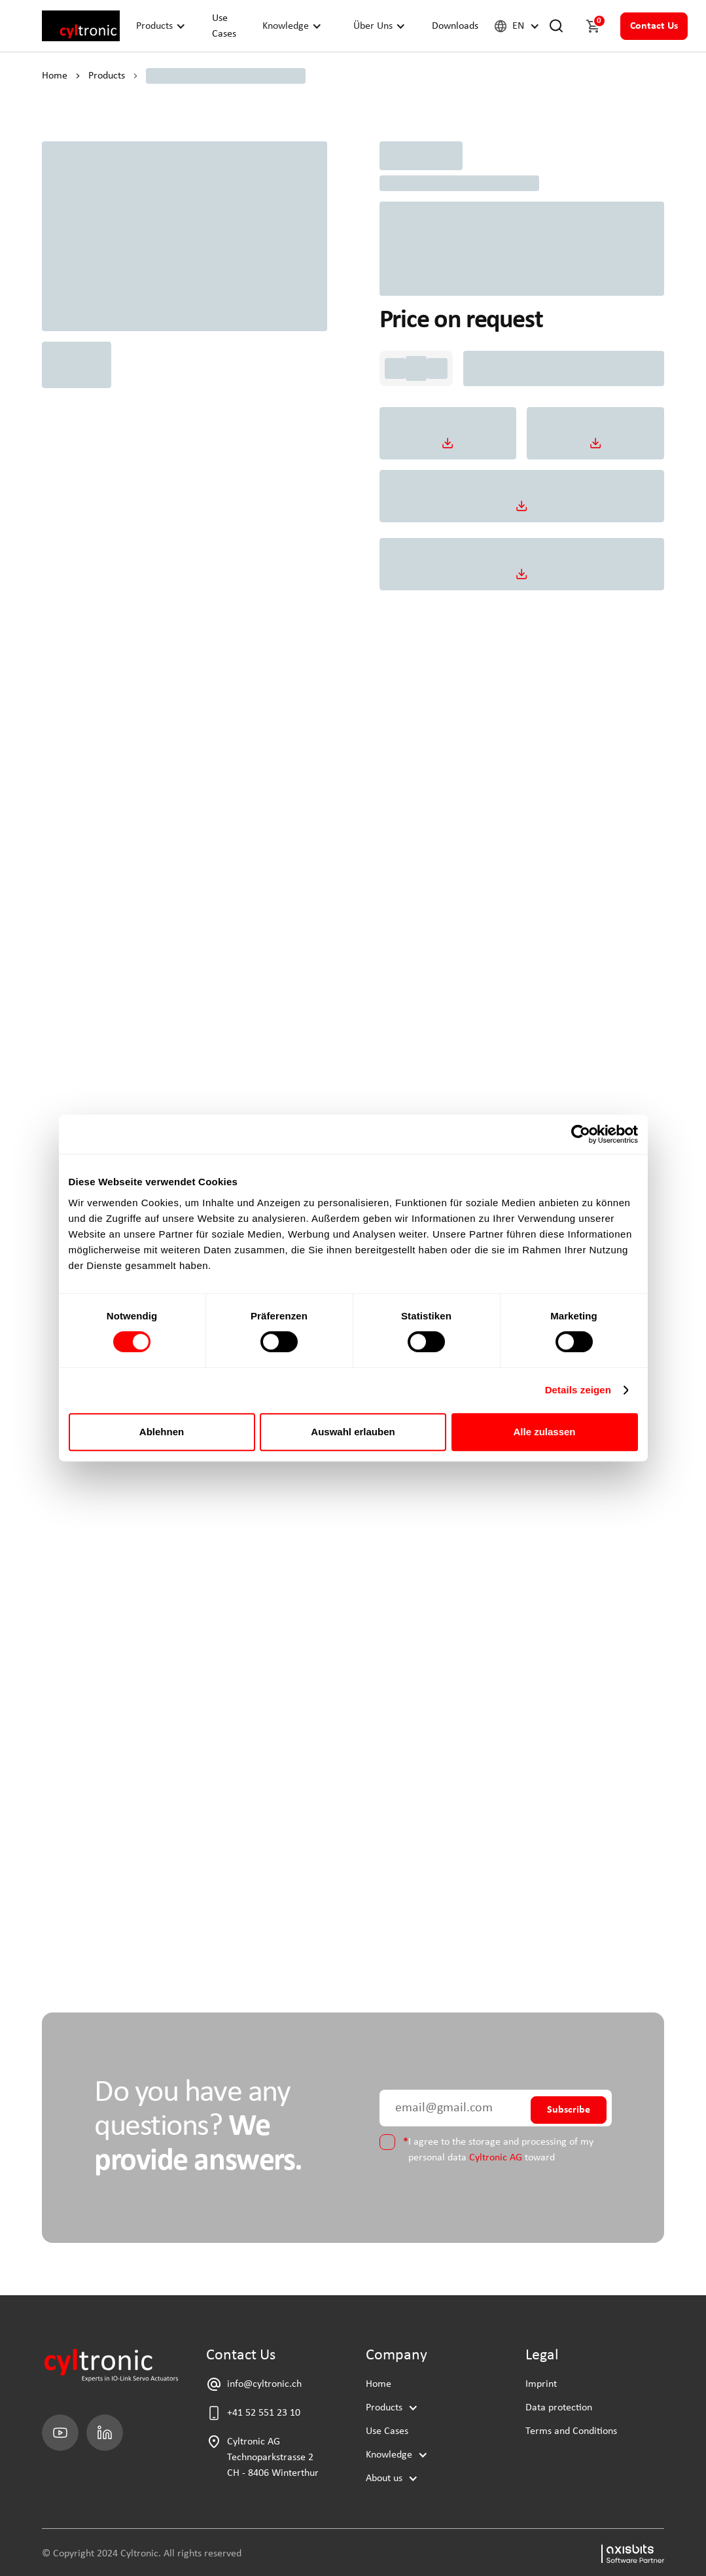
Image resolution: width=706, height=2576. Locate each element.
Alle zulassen (544, 1431)
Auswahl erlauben (353, 1431)
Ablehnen (161, 1431)
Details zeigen (578, 1389)
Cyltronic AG (495, 2158)
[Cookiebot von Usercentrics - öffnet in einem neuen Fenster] (580, 1134)
